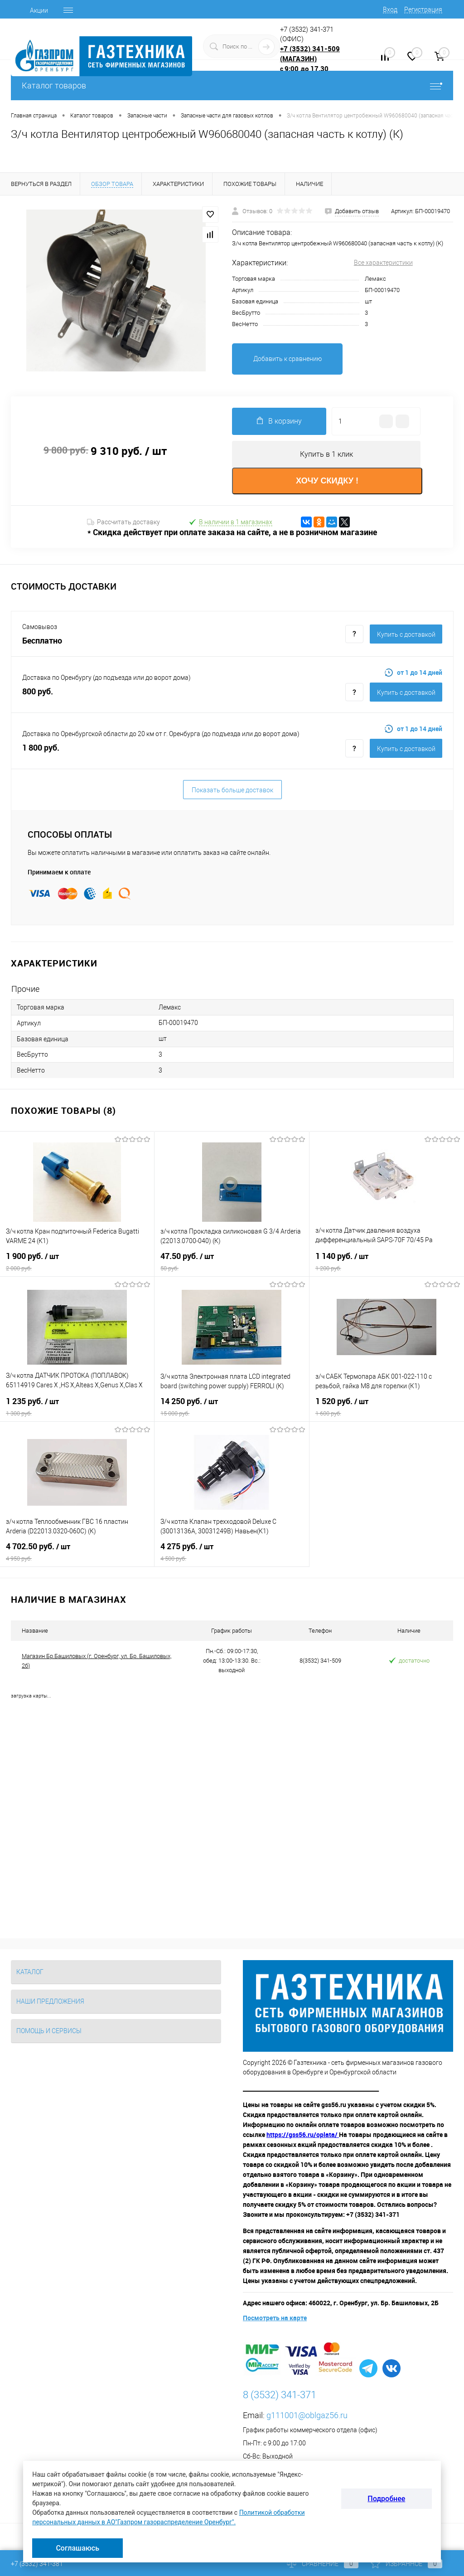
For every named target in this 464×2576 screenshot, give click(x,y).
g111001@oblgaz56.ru (307, 2415)
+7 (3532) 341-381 (37, 2563)
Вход (390, 9)
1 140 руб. (386, 1262)
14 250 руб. (231, 1407)
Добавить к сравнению (287, 358)
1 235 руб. (77, 1407)
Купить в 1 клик (326, 454)
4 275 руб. (231, 1552)
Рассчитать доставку (123, 522)
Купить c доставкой (406, 634)
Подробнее (386, 2498)
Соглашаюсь (77, 2548)
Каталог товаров (232, 85)
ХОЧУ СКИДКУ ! (327, 481)
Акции (39, 10)
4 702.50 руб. (77, 1552)
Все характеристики (383, 262)
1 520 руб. (386, 1407)
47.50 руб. (231, 1262)
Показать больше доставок (232, 790)
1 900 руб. (77, 1262)
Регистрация (423, 9)
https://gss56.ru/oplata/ (302, 2135)
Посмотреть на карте (275, 2318)
